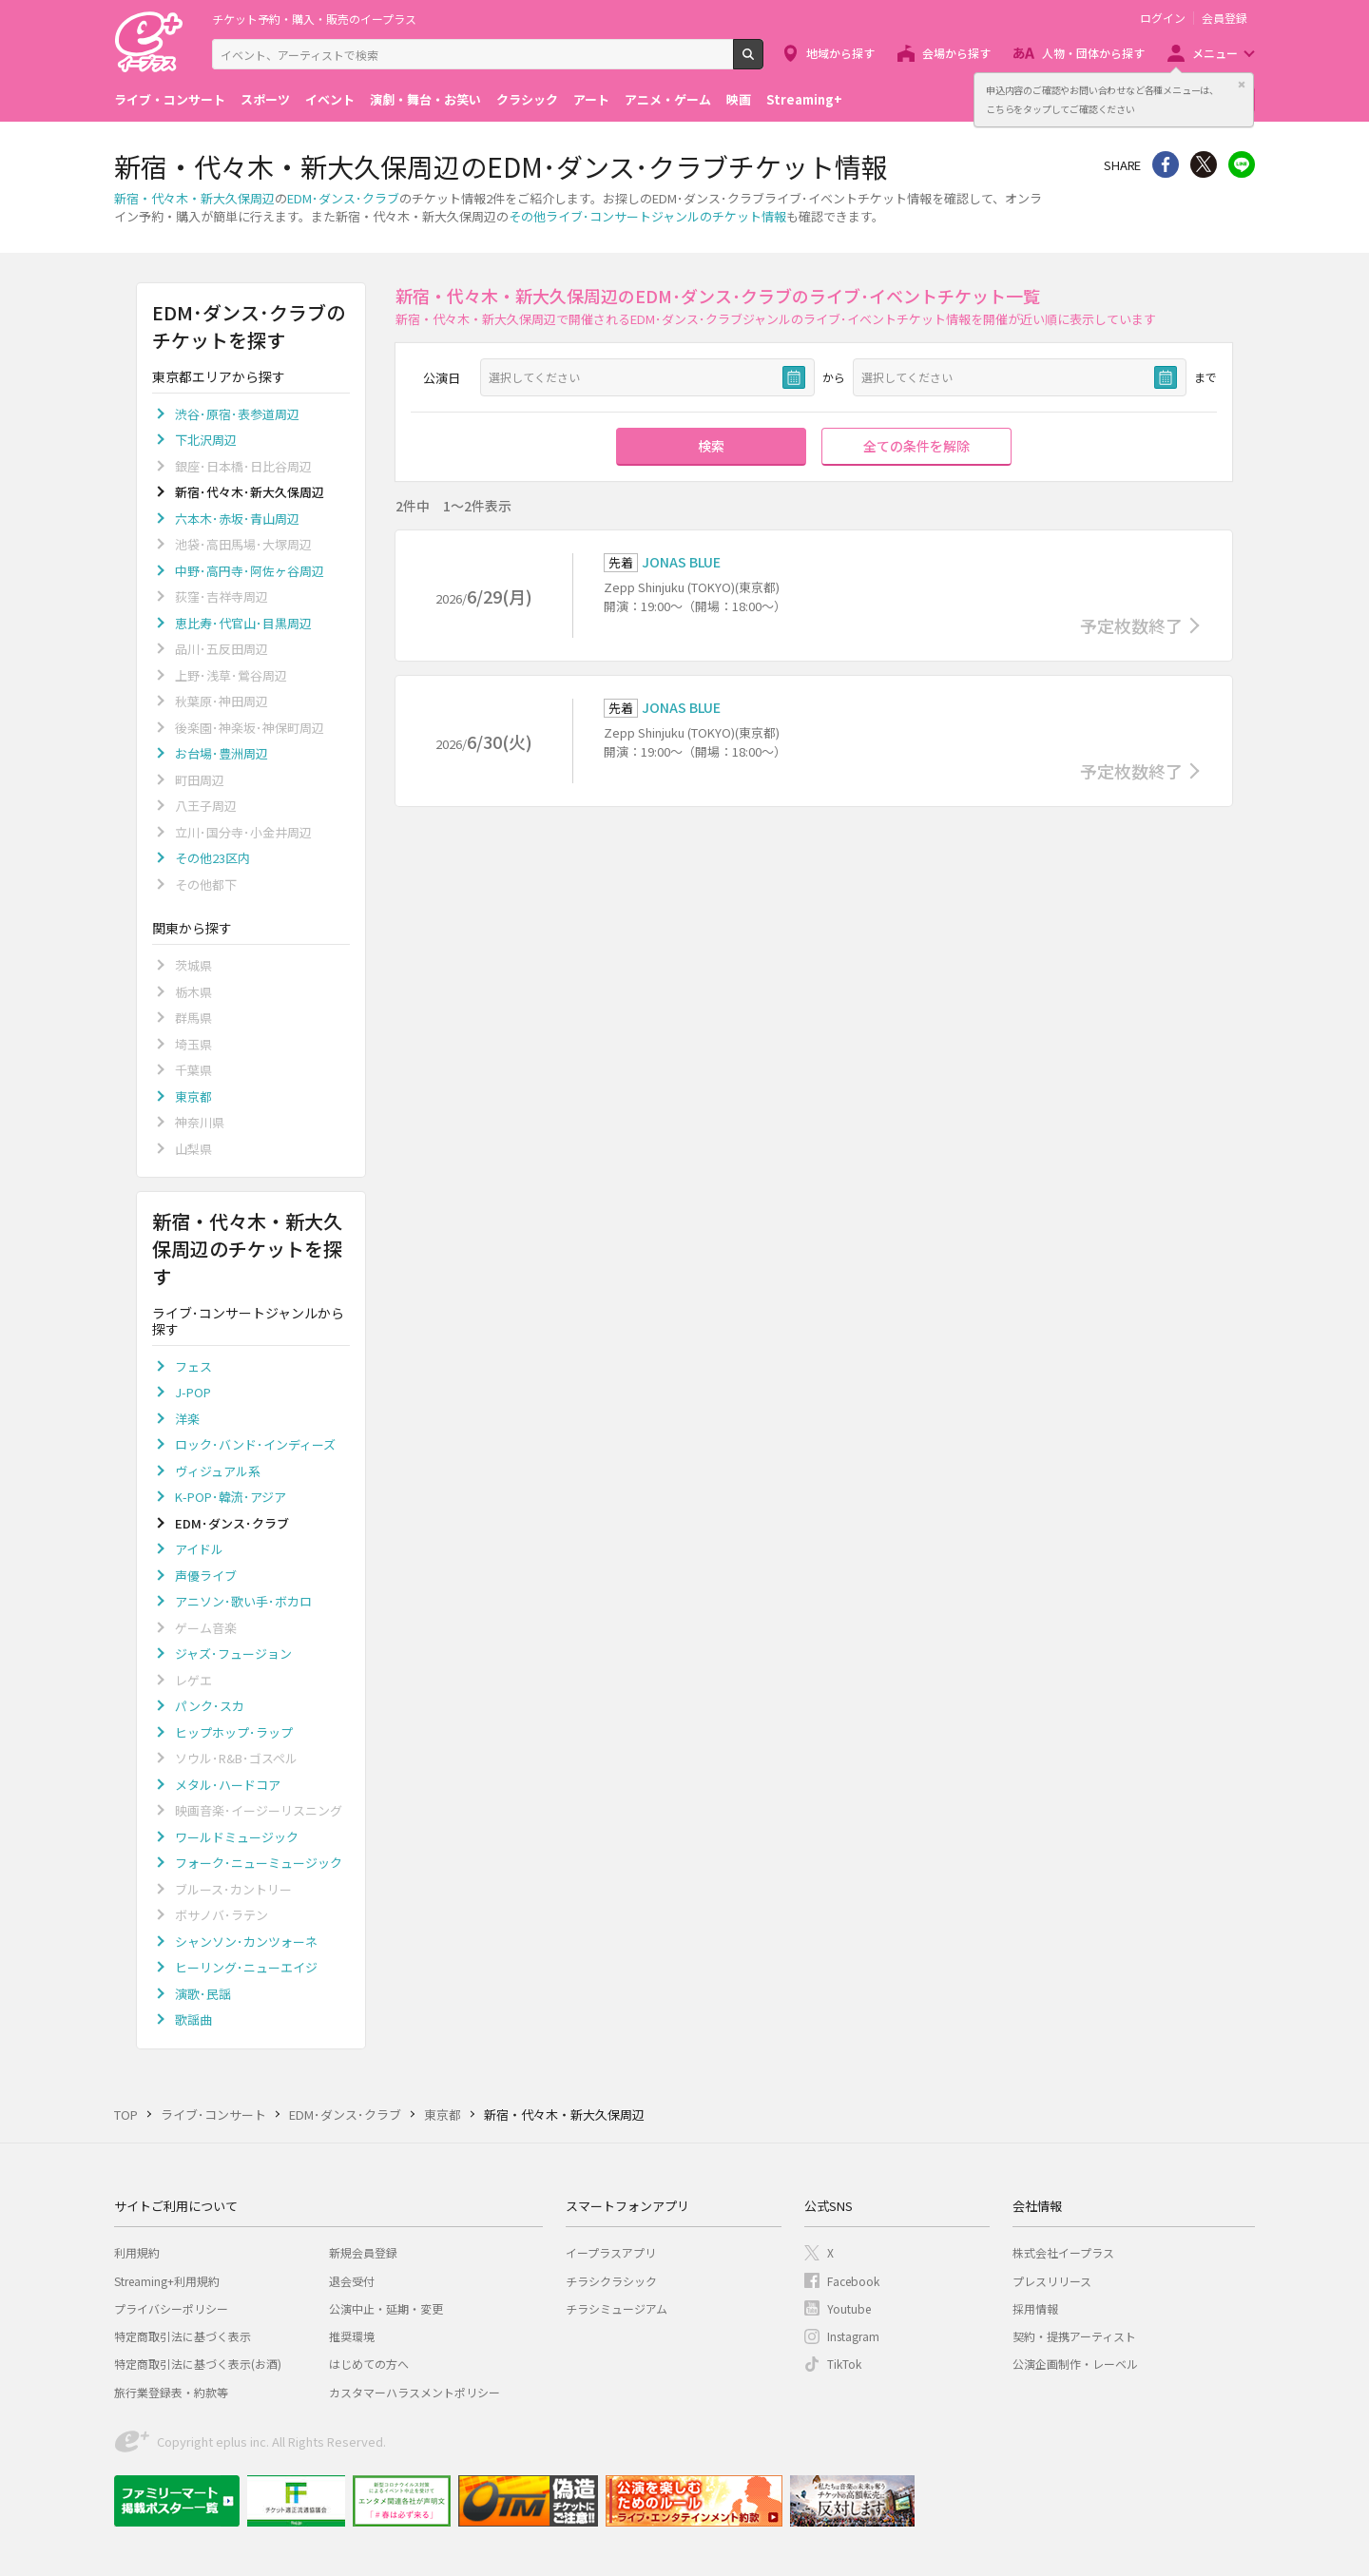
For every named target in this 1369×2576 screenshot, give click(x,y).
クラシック (527, 99)
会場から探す (956, 53)
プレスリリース (1051, 2281)
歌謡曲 (193, 2019)
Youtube (849, 2308)
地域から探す (840, 53)
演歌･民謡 (203, 1994)
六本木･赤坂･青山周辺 (237, 518)
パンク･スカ (209, 1706)
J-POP (193, 1392)
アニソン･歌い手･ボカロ (243, 1601)
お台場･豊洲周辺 (221, 753)
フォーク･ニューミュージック (258, 1863)
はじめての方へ (369, 2363)
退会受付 (352, 2281)
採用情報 (1035, 2308)
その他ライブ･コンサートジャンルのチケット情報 (647, 216)
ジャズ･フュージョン (233, 1653)
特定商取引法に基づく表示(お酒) (197, 2363)
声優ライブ (206, 1576)
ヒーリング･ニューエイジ (246, 1967)
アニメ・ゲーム (668, 99)
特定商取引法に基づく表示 (182, 2336)
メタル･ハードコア (227, 1785)
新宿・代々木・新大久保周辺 (194, 198)
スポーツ (265, 99)
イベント (330, 99)
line (1241, 164)
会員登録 (1224, 18)
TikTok (844, 2363)
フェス (193, 1366)
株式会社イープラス (1063, 2252)
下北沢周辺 (206, 440)
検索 (762, 61)
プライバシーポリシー (171, 2308)
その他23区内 (212, 858)
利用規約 (137, 2252)
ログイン (1163, 18)
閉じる (1241, 84)
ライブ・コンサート (169, 99)
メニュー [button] (1215, 53)
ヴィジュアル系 (217, 1471)
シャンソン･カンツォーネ (246, 1941)
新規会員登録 (363, 2252)
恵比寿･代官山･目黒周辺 (243, 623)
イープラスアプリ (611, 2252)
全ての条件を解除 (916, 445)
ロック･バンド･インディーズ (255, 1444)
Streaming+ (804, 99)
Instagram (853, 2336)
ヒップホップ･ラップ (234, 1732)
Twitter (1203, 164)
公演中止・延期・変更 (386, 2308)
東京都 (193, 1096)
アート (591, 99)
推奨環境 (352, 2336)
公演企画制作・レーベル (1075, 2363)
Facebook (853, 2281)
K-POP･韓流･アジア (230, 1497)
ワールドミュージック (237, 1837)
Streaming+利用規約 (167, 2281)
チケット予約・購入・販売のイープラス (314, 18)
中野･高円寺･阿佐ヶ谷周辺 (249, 571)
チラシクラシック (611, 2281)
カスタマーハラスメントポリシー (414, 2392)
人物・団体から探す (1093, 53)
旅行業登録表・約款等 (171, 2392)
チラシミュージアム (616, 2308)
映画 (738, 99)
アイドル (199, 1549)
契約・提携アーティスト (1074, 2336)
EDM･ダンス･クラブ (343, 198)
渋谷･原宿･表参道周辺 (237, 414)
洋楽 (187, 1419)
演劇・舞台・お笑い (425, 99)
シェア (1165, 164)
